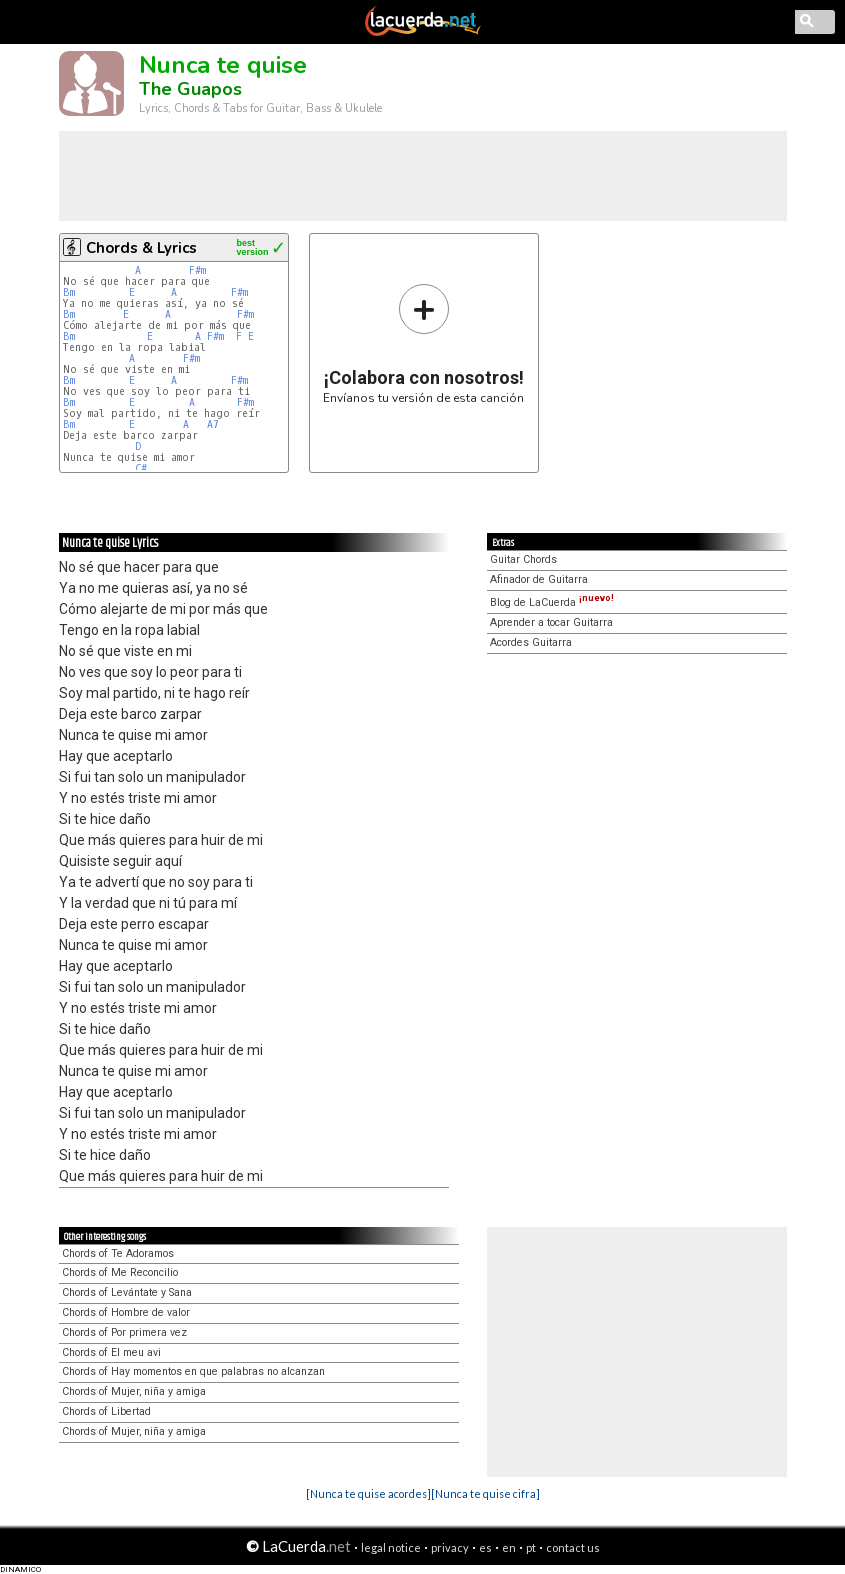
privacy (450, 1547)
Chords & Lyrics (141, 248)
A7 (213, 424)
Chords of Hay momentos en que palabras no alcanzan (193, 1371)
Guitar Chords (523, 559)
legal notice (391, 1547)
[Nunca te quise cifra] (485, 1493)
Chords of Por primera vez (124, 1332)
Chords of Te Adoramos (118, 1253)
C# (141, 468)
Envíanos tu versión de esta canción (423, 343)
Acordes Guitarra (531, 642)
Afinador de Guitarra (539, 579)
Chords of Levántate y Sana (127, 1292)
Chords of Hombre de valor (126, 1312)
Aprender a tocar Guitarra (551, 622)
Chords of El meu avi (111, 1352)
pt (531, 1547)
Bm (69, 292)
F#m (197, 270)
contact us (573, 1547)
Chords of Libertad (106, 1411)
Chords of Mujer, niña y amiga (134, 1391)
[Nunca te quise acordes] (368, 1493)
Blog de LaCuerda (552, 602)
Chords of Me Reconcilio (120, 1272)
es (485, 1547)
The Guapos (190, 89)
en (509, 1547)
